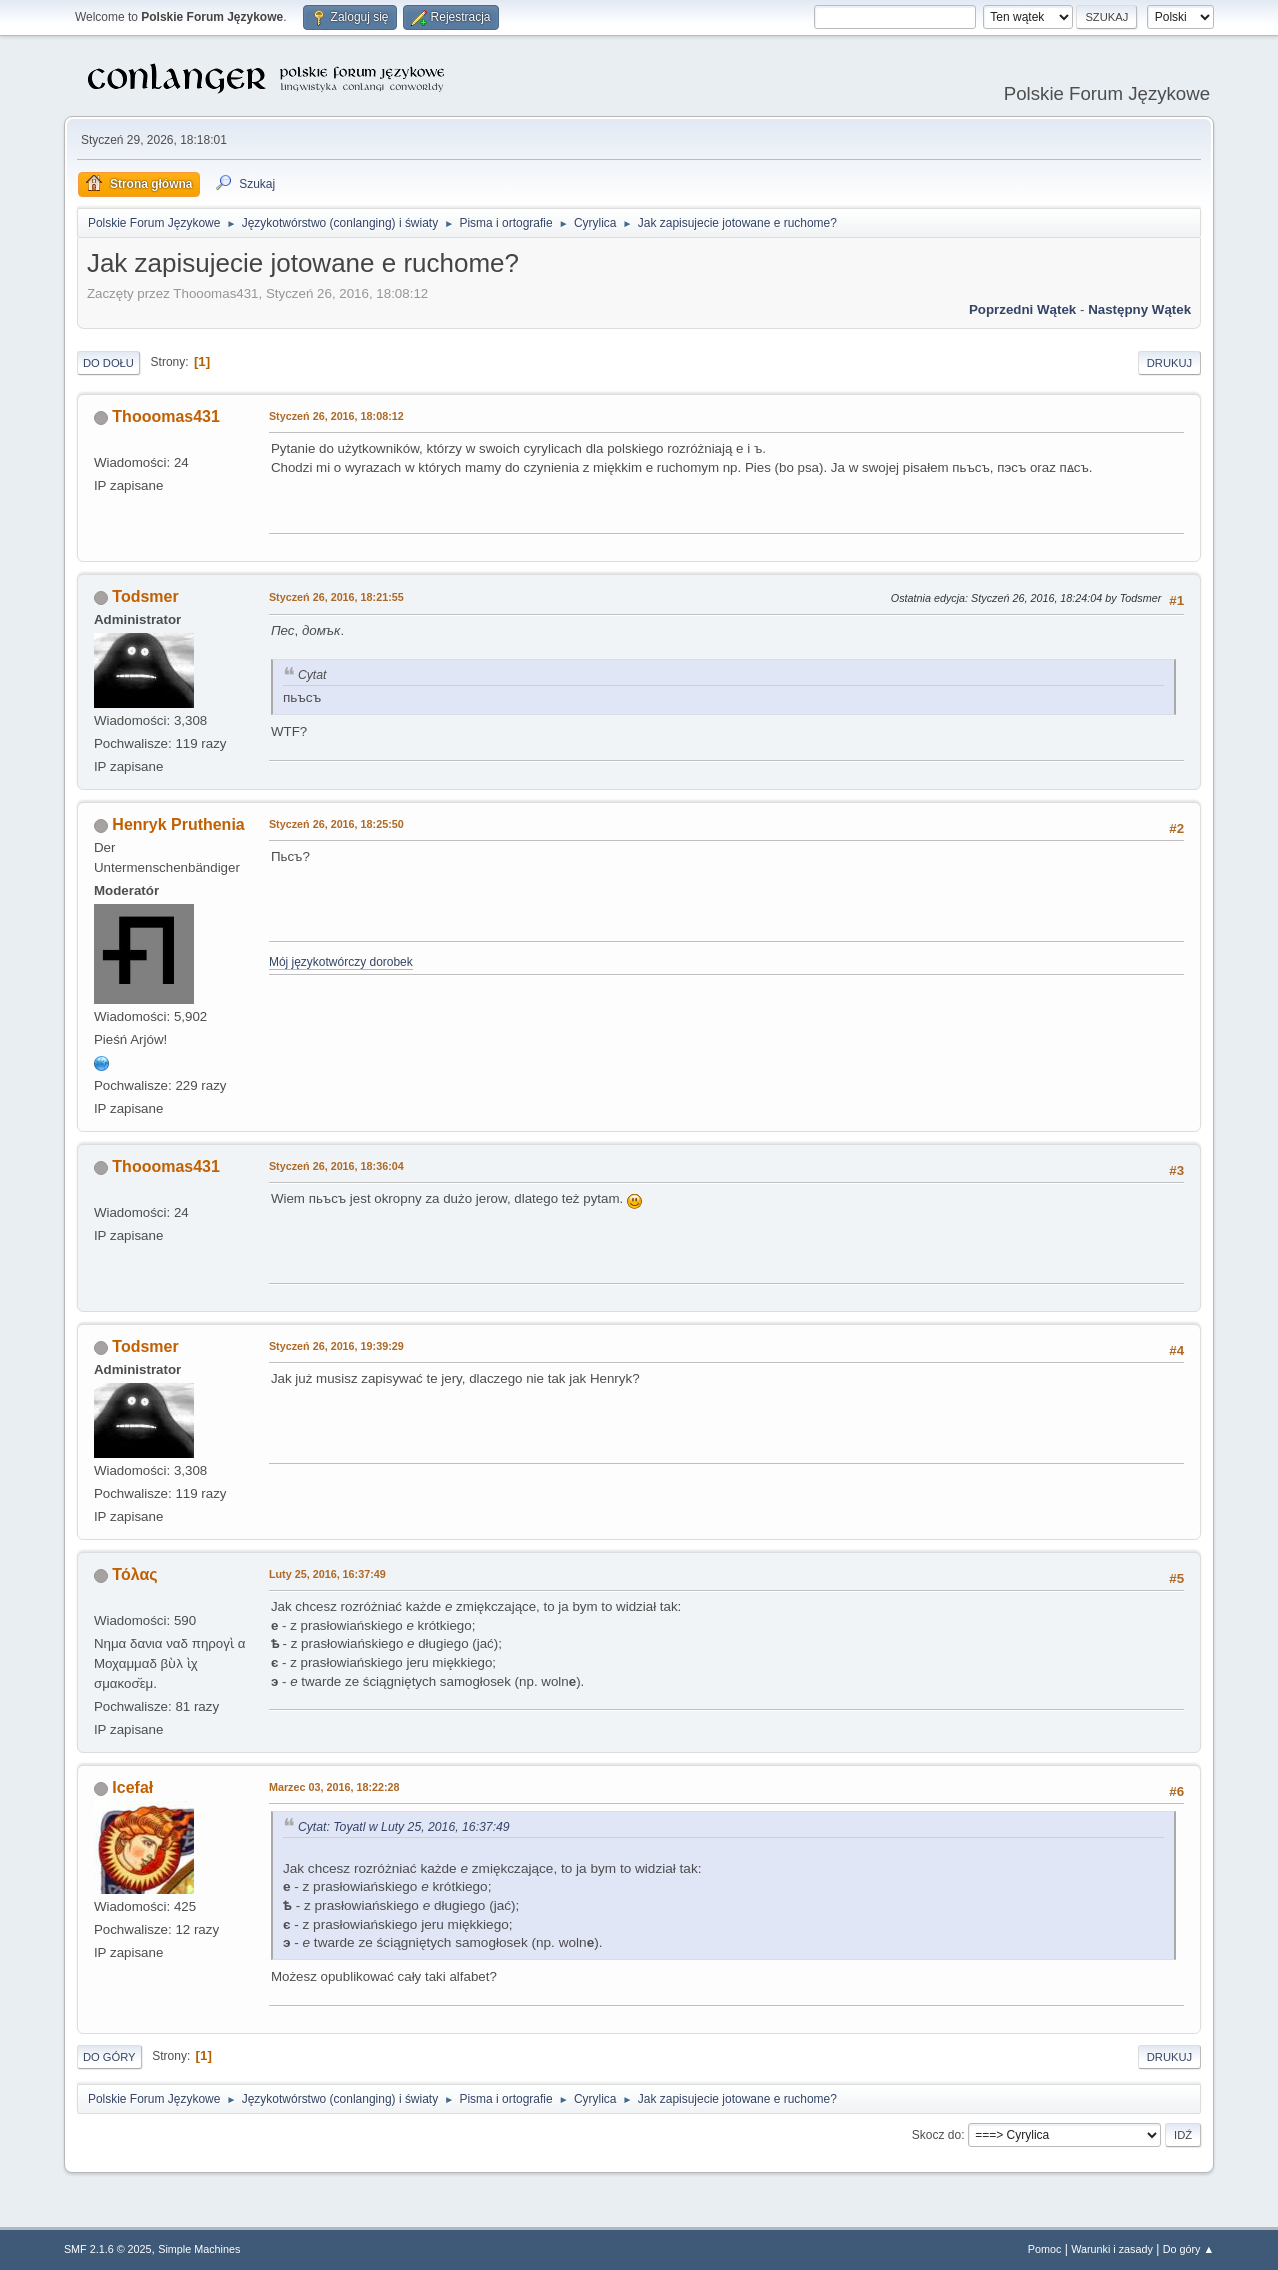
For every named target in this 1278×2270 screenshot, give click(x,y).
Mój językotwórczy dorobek (341, 962)
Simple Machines (199, 2249)
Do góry (109, 2057)
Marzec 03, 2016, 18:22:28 (334, 1787)
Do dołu (108, 363)
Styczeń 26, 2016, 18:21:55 (336, 597)
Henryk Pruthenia (178, 824)
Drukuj (1169, 363)
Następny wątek (1139, 309)
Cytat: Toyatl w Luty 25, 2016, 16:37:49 (404, 1827)
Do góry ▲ (1188, 2249)
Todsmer (145, 596)
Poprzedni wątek (1022, 309)
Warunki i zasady (1112, 2249)
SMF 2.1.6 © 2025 (108, 2249)
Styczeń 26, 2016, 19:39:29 (336, 1346)
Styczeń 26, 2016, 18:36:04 (336, 1166)
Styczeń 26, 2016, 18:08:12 (336, 416)
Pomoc (1045, 2249)
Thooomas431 (165, 416)
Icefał (132, 1787)
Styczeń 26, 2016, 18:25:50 (336, 824)
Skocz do (936, 2135)
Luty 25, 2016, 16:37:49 (327, 1574)
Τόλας (134, 1574)
